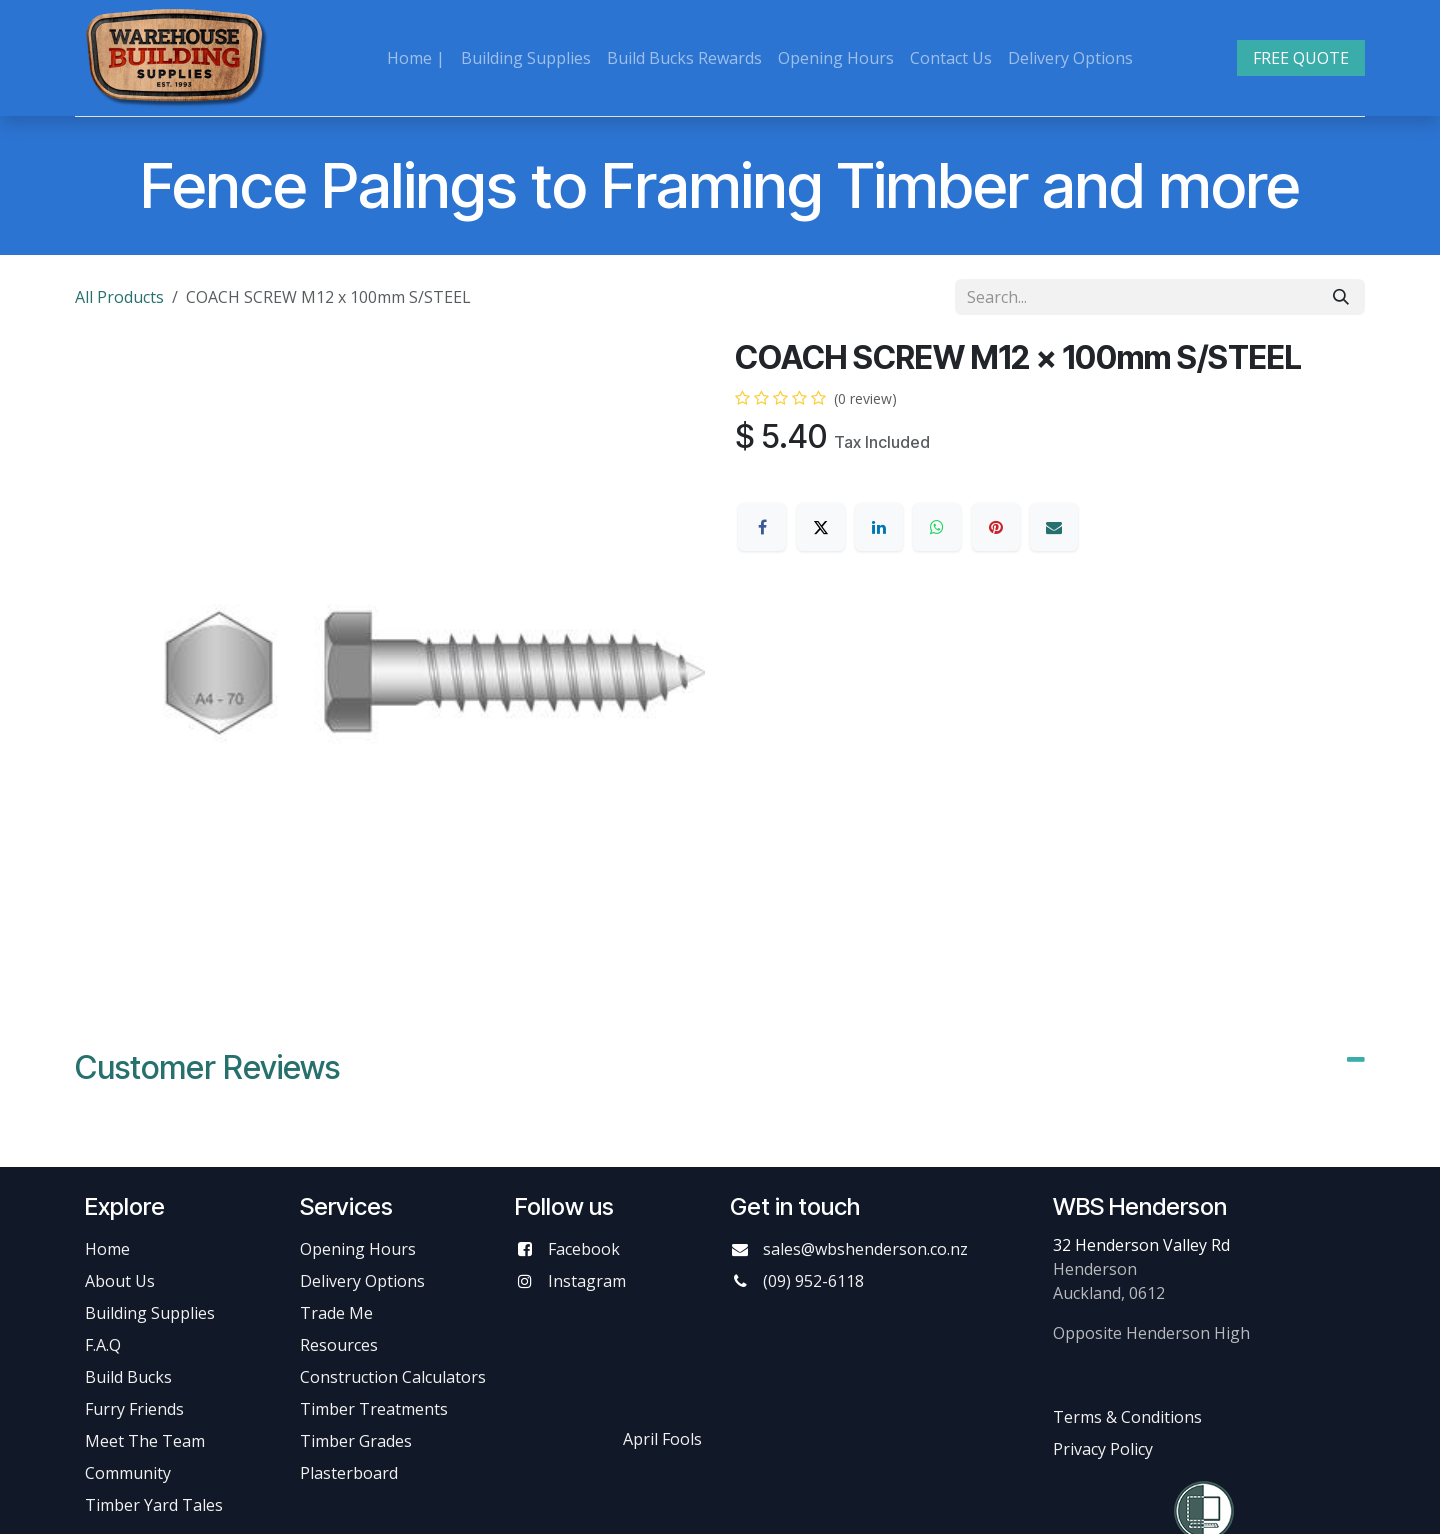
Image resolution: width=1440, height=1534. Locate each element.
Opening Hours (358, 1249)
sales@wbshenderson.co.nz (865, 1249)
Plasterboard (349, 1473)
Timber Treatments (374, 1409)
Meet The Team (145, 1441)
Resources (339, 1345)
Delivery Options (362, 1281)
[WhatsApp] (937, 527)
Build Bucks (128, 1377)
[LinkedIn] (879, 527)
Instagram (587, 1281)
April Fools (662, 1439)
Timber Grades (356, 1441)
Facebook (584, 1249)
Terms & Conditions (1127, 1417)
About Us (120, 1281)
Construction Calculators (393, 1377)
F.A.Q (103, 1345)
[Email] (1054, 527)
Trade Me (336, 1313)
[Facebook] (762, 527)
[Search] (1341, 297)
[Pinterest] (996, 527)
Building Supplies (150, 1313)
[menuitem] (416, 58)
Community (128, 1473)
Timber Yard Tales (154, 1505)
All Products (119, 297)
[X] (821, 527)
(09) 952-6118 (813, 1281)
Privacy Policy (1103, 1449)
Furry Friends (136, 1409)
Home (107, 1249)
